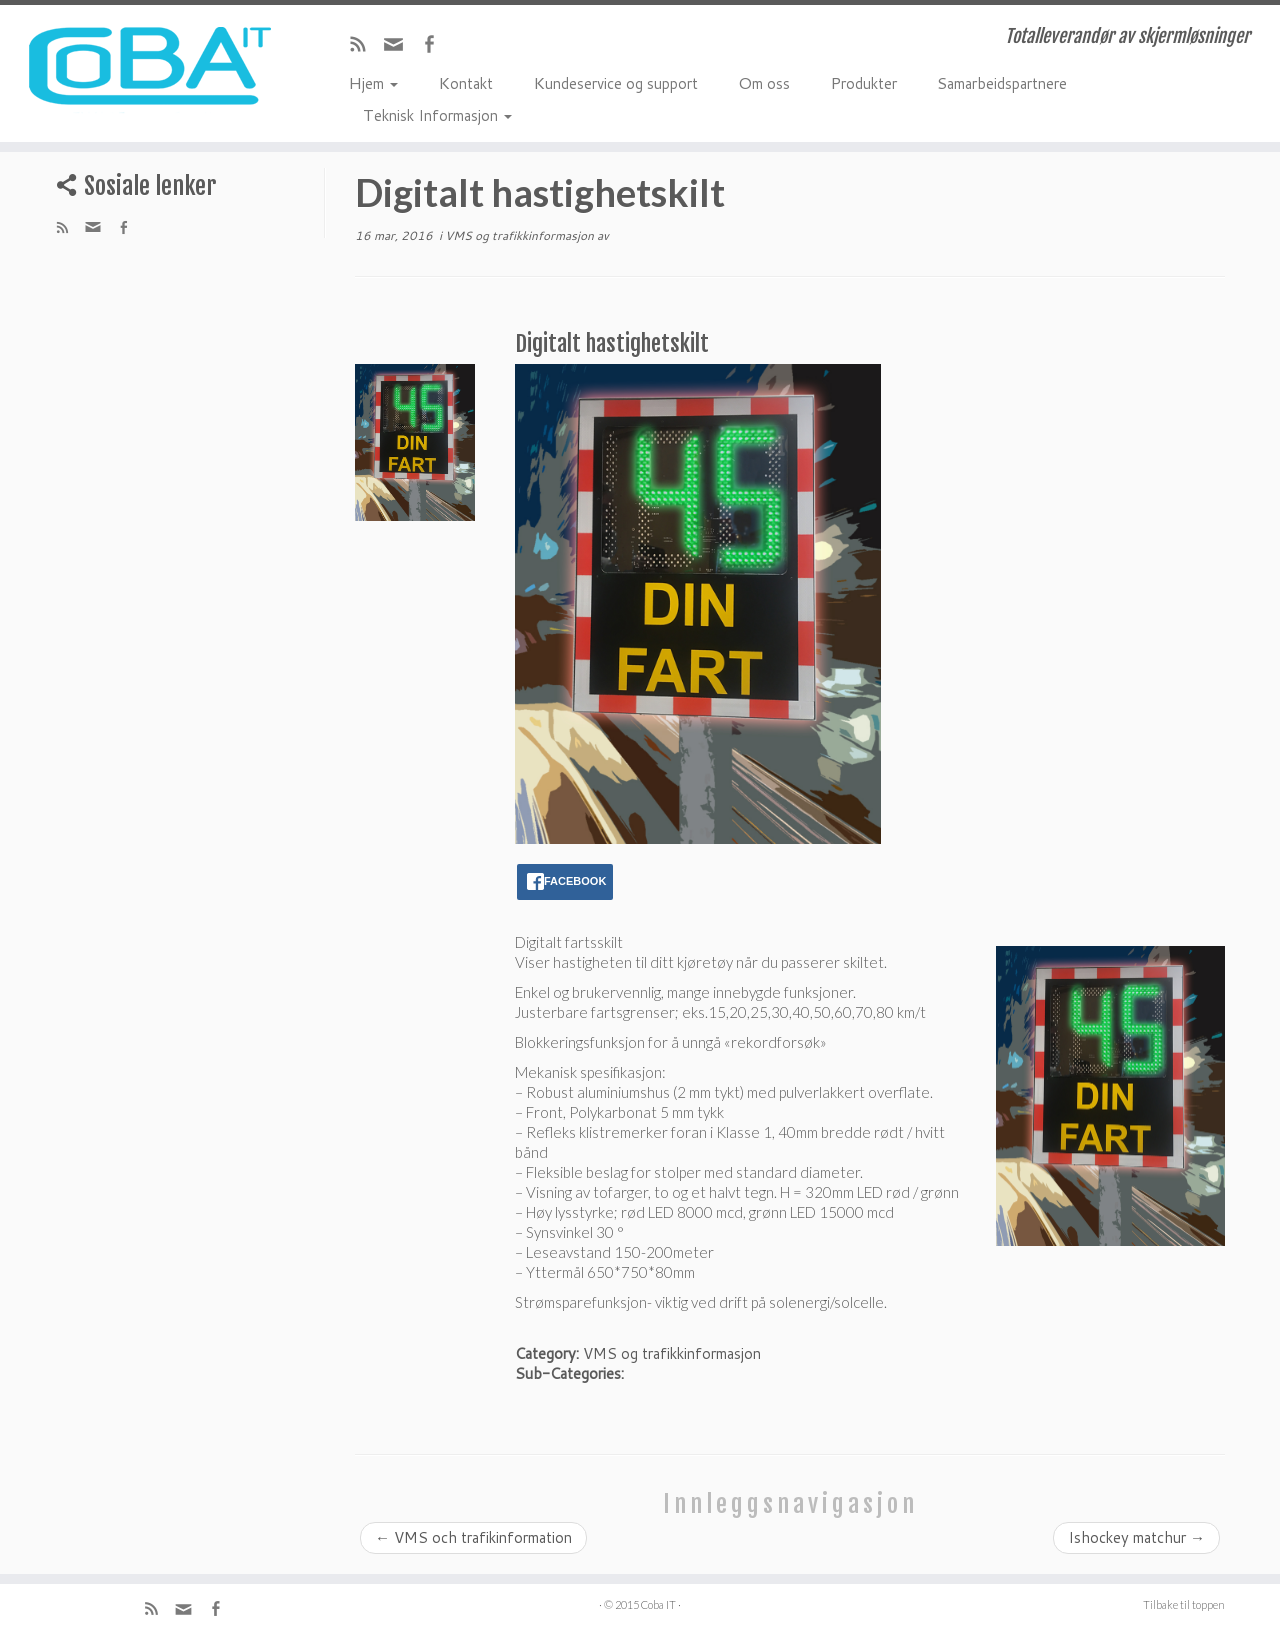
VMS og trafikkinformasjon (521, 235)
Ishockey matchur (1136, 1537)
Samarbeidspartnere (1002, 82)
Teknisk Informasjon (437, 114)
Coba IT (658, 1604)
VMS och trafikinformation (473, 1537)
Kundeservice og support (615, 82)
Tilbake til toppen (1184, 1604)
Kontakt (465, 82)
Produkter (863, 82)
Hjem (373, 82)
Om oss (764, 82)
